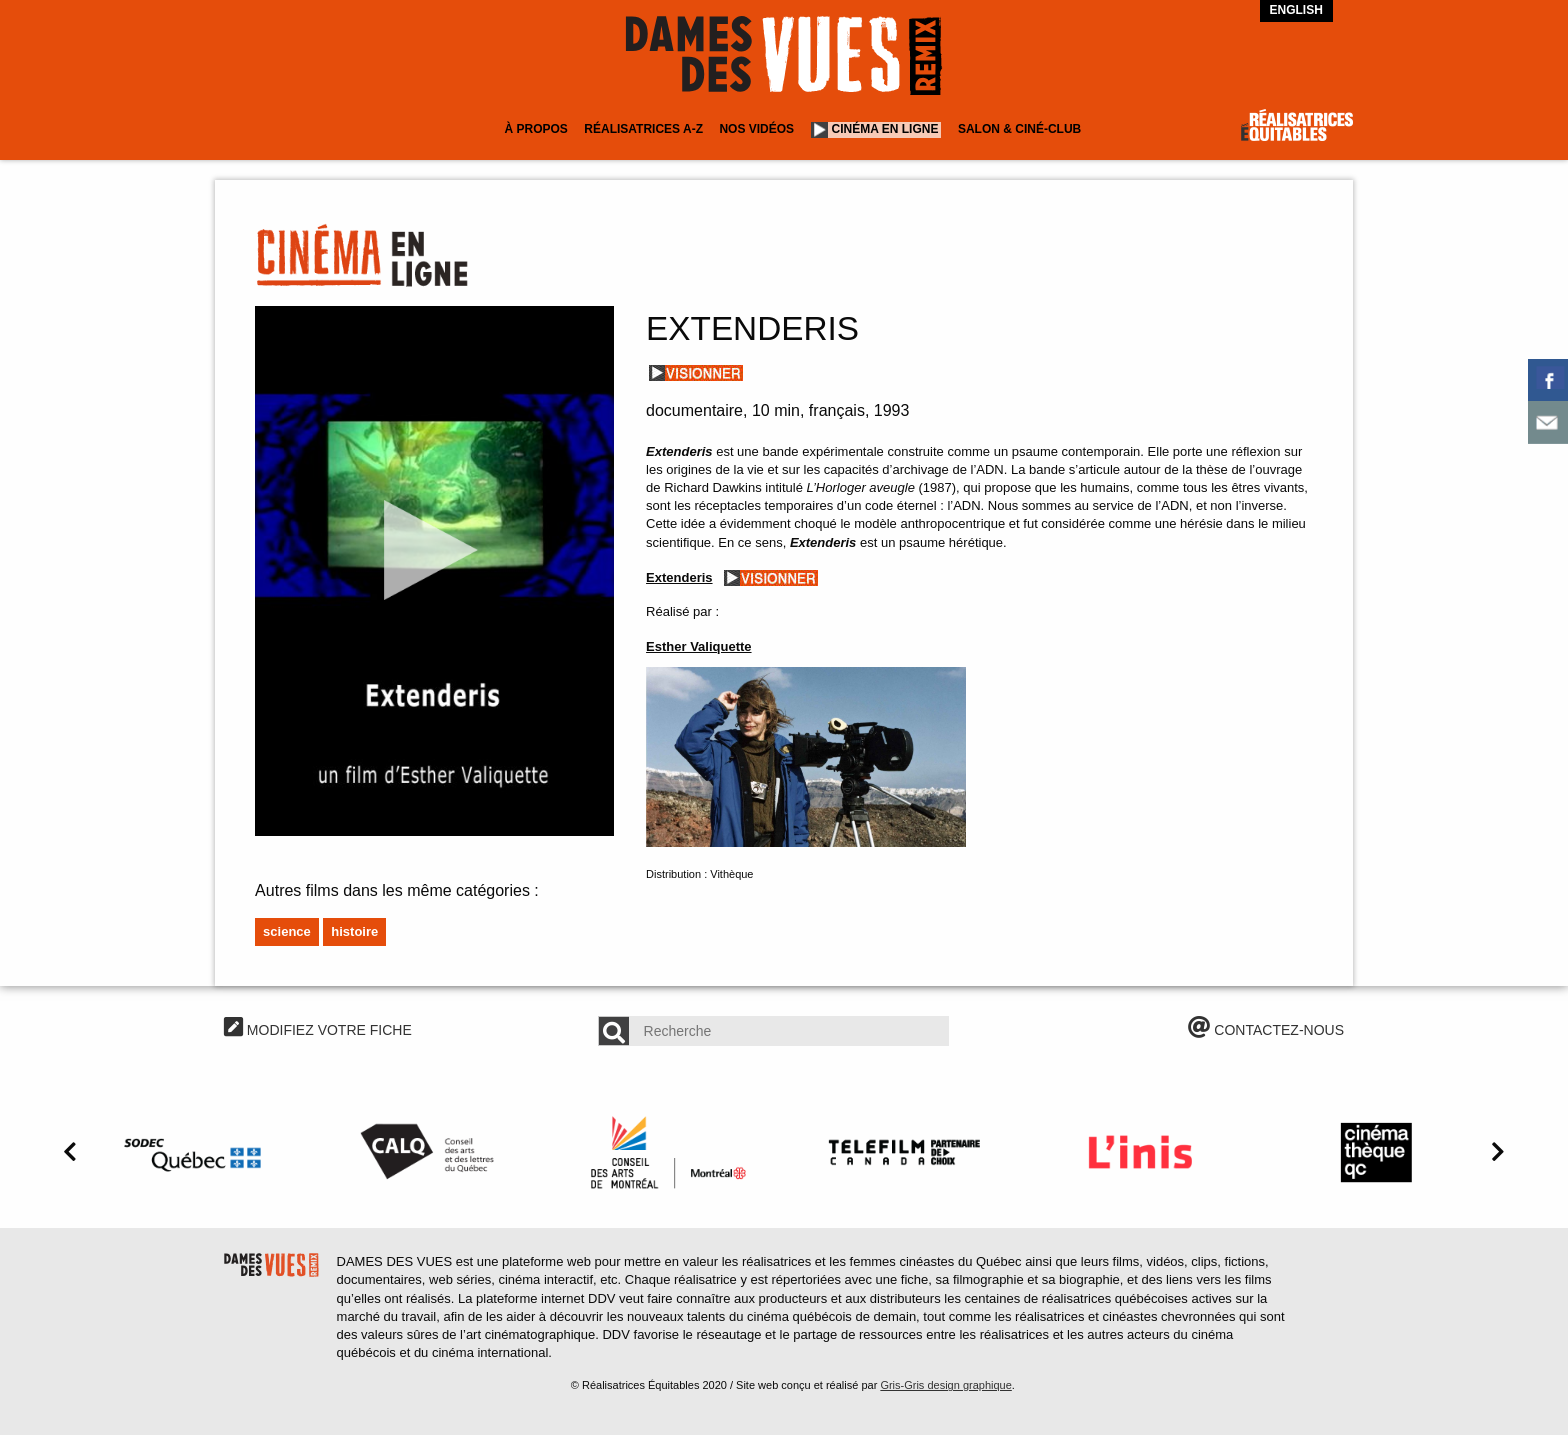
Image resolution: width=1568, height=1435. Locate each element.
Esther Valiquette (698, 646)
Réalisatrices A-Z (643, 129)
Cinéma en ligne (885, 129)
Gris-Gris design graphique (945, 1385)
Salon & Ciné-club (1019, 129)
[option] (196, 1152)
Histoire (354, 931)
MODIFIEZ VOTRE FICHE (318, 1030)
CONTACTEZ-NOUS (1266, 1030)
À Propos (535, 129)
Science (287, 931)
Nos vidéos (756, 129)
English (1296, 10)
